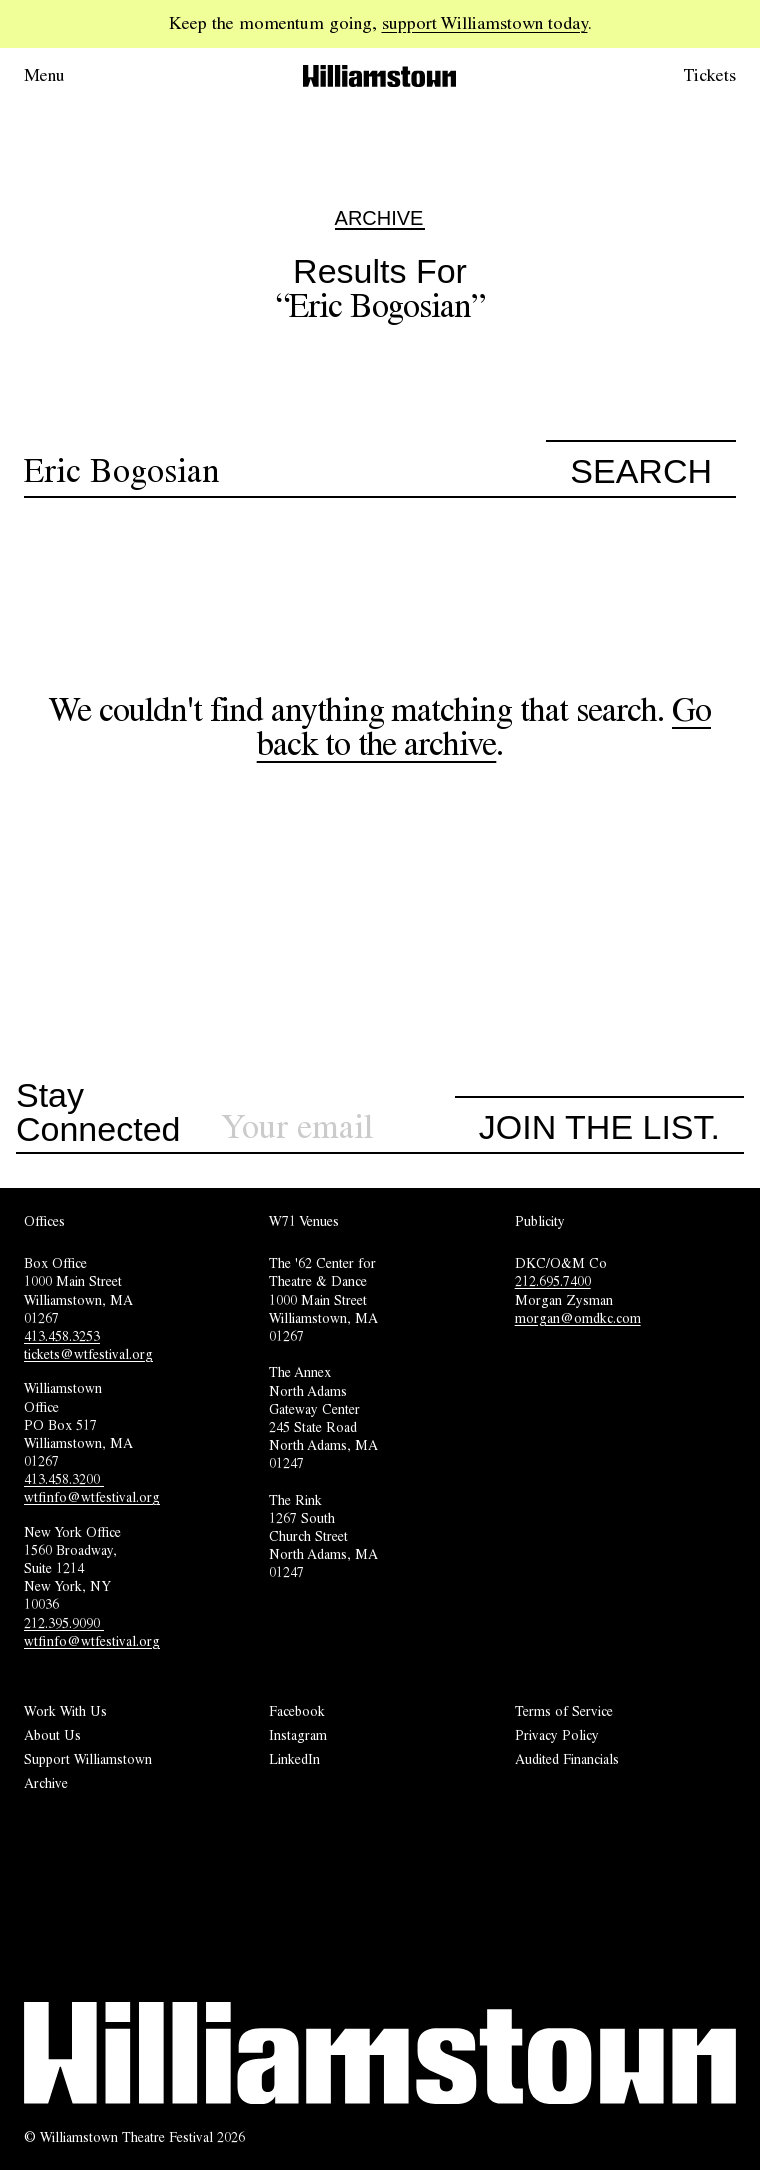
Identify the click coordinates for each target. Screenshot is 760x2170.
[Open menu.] (72, 76)
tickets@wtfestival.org (88, 1354)
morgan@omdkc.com (578, 1318)
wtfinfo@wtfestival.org (92, 1497)
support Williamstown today (485, 23)
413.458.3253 (62, 1336)
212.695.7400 (553, 1281)
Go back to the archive (484, 726)
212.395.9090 (64, 1623)
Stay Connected (98, 1113)
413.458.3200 (64, 1479)
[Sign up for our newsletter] (338, 1127)
